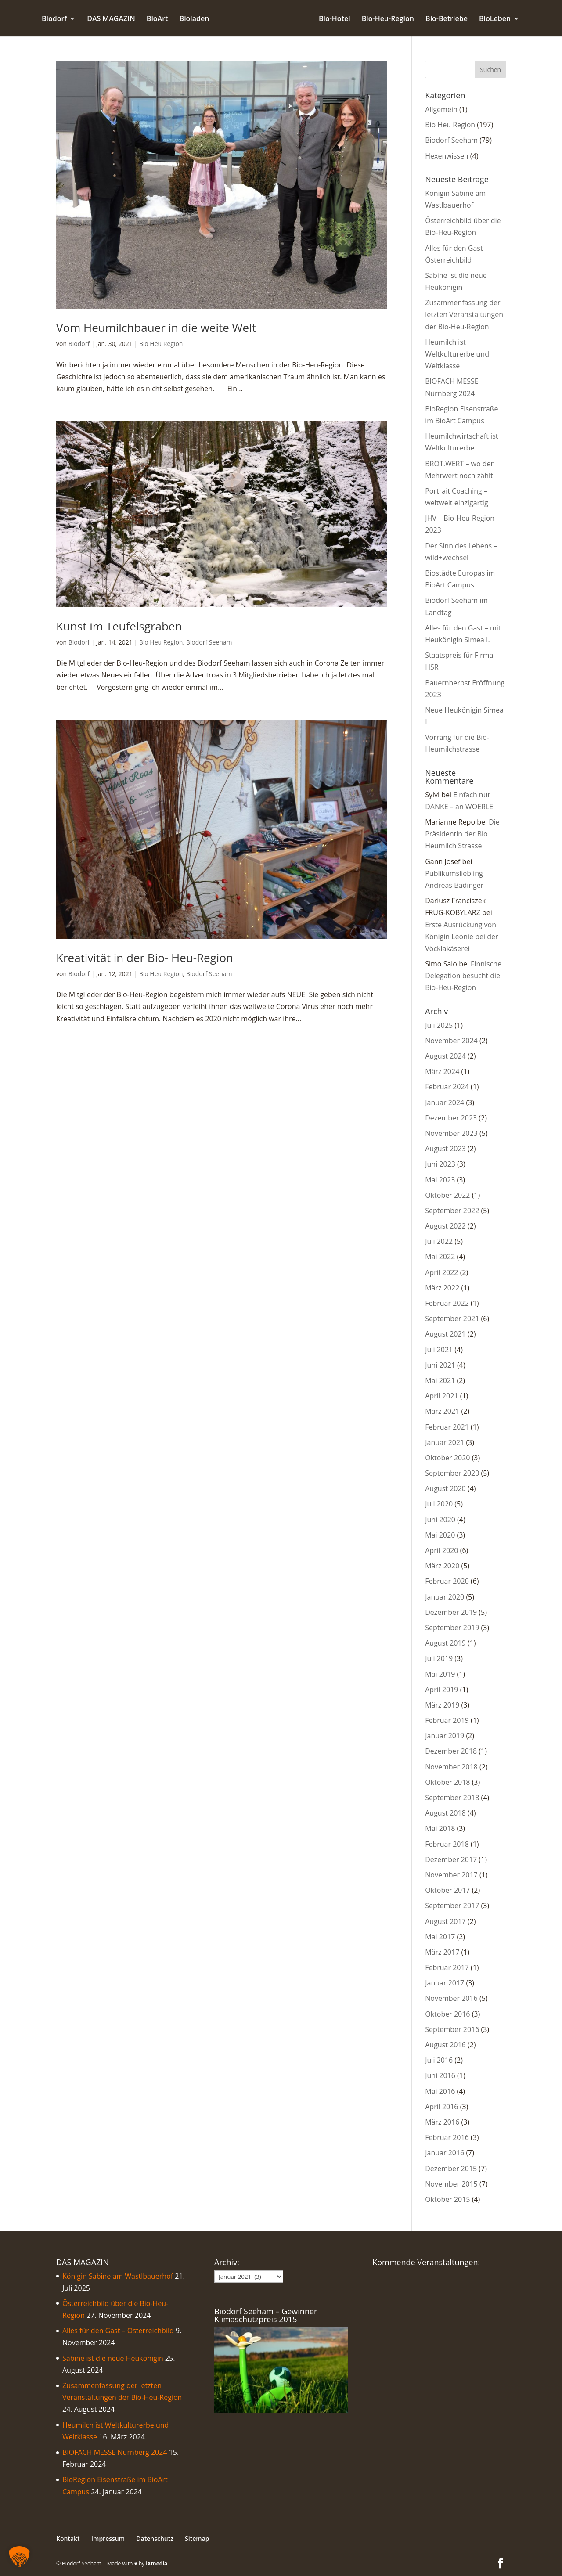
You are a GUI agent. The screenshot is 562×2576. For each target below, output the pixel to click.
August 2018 (445, 1813)
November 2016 (451, 1998)
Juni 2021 (440, 1365)
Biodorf (54, 19)
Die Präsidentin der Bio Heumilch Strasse (462, 833)
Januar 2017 (444, 1983)
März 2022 (442, 1288)
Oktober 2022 (447, 1195)
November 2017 (451, 1875)
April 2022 (441, 1272)
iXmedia (156, 2563)
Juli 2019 (439, 1658)
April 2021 (441, 1396)
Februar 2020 (447, 1581)
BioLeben (495, 19)
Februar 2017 (447, 1967)
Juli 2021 (439, 1350)
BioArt (157, 19)
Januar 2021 (444, 1442)
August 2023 (445, 1148)
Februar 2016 (447, 2137)
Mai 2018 (440, 1828)
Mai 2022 (440, 1256)
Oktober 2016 (447, 2014)
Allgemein (441, 109)
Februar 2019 (447, 1720)
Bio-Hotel (334, 19)
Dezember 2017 (451, 1859)
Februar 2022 (447, 1303)
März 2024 (442, 1071)
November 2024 (451, 1040)
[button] (19, 2556)
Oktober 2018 (447, 1782)
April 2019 (441, 1689)
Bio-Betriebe (446, 19)
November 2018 (451, 1767)
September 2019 (452, 1627)
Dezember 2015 (451, 2168)
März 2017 (442, 1952)
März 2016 (442, 2122)
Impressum (108, 2538)
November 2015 (451, 2184)
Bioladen (194, 19)
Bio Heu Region (161, 343)
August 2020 (445, 1488)
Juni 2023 (440, 1164)
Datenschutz (154, 2538)
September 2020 (452, 1473)
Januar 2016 (444, 2153)
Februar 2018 (447, 1844)
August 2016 (445, 2045)
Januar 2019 (444, 1735)
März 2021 (442, 1411)
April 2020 (441, 1550)
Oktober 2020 (447, 1458)
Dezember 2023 (451, 1118)
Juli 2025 (439, 1025)
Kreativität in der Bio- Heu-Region (144, 958)
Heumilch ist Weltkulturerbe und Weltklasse (457, 354)
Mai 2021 (440, 1380)
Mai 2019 (440, 1674)
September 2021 (452, 1318)
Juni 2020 (440, 1519)
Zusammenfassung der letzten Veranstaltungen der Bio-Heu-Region (464, 314)
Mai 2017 (440, 1937)
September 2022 (452, 1210)
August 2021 (445, 1334)
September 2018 (452, 1797)
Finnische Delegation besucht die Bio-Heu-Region (463, 975)
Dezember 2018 (451, 1751)
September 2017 (452, 1905)
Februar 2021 (447, 1427)
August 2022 (445, 1226)
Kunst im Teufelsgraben (119, 626)
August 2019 (445, 1643)
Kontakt (68, 2538)
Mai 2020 (440, 1535)
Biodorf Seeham (209, 642)
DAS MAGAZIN (111, 19)
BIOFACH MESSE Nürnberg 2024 (114, 2452)
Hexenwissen (446, 156)
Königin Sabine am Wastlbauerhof (117, 2276)
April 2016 (441, 2106)
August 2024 (445, 1056)
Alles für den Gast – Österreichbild (118, 2330)
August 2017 (445, 1921)
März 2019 (442, 1705)
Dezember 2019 (451, 1612)
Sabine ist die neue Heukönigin (112, 2358)
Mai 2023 (440, 1180)
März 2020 (442, 1566)
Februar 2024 (447, 1087)
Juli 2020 (439, 1504)
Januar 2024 (444, 1102)
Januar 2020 (444, 1597)
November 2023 (451, 1133)
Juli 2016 (439, 2060)
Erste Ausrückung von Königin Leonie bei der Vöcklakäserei (461, 936)
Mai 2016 (440, 2091)
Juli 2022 (439, 1241)
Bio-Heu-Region (388, 19)
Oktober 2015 (447, 2199)
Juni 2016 (440, 2075)
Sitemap (197, 2538)
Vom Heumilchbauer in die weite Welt (156, 327)
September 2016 (452, 2029)
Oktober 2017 (447, 1890)
